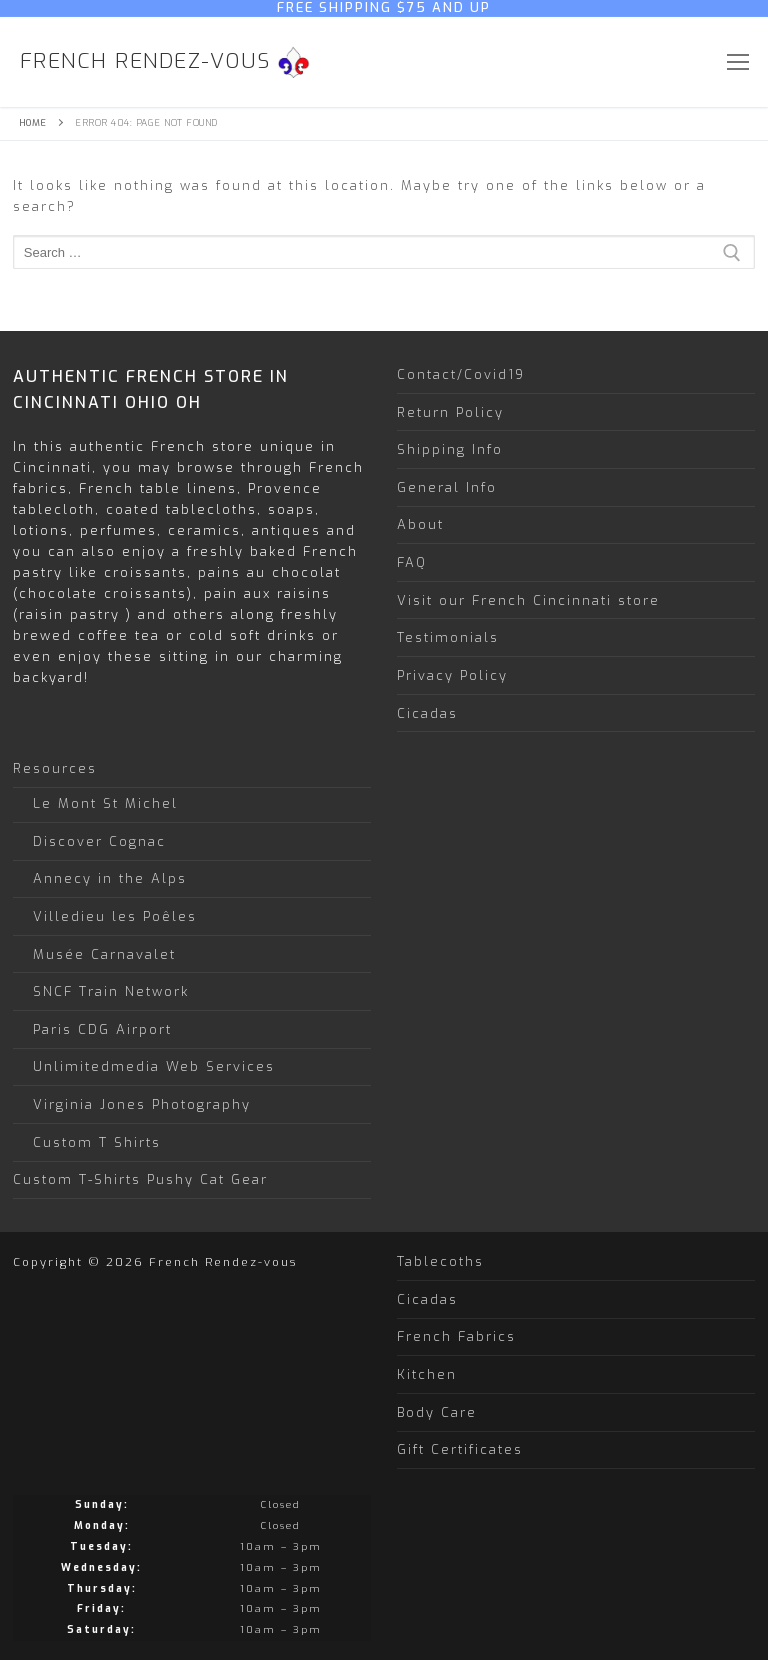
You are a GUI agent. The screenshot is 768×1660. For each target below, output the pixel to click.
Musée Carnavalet (104, 954)
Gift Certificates (460, 1449)
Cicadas (427, 713)
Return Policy (450, 412)
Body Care (437, 1412)
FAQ (412, 562)
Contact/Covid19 (461, 374)
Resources (58, 768)
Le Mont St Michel (105, 803)
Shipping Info (450, 449)
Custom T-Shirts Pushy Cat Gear (140, 1179)
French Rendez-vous (145, 61)
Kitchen (427, 1374)
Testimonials (448, 637)
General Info (447, 487)
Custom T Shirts (97, 1142)
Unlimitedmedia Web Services (154, 1066)
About (420, 524)
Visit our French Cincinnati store (528, 600)
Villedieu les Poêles (115, 916)
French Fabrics (456, 1336)
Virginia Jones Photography (142, 1104)
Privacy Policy (452, 675)
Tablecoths (440, 1261)
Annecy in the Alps (110, 878)
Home (33, 123)
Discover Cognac (99, 841)
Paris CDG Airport (102, 1029)
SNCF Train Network (111, 991)
